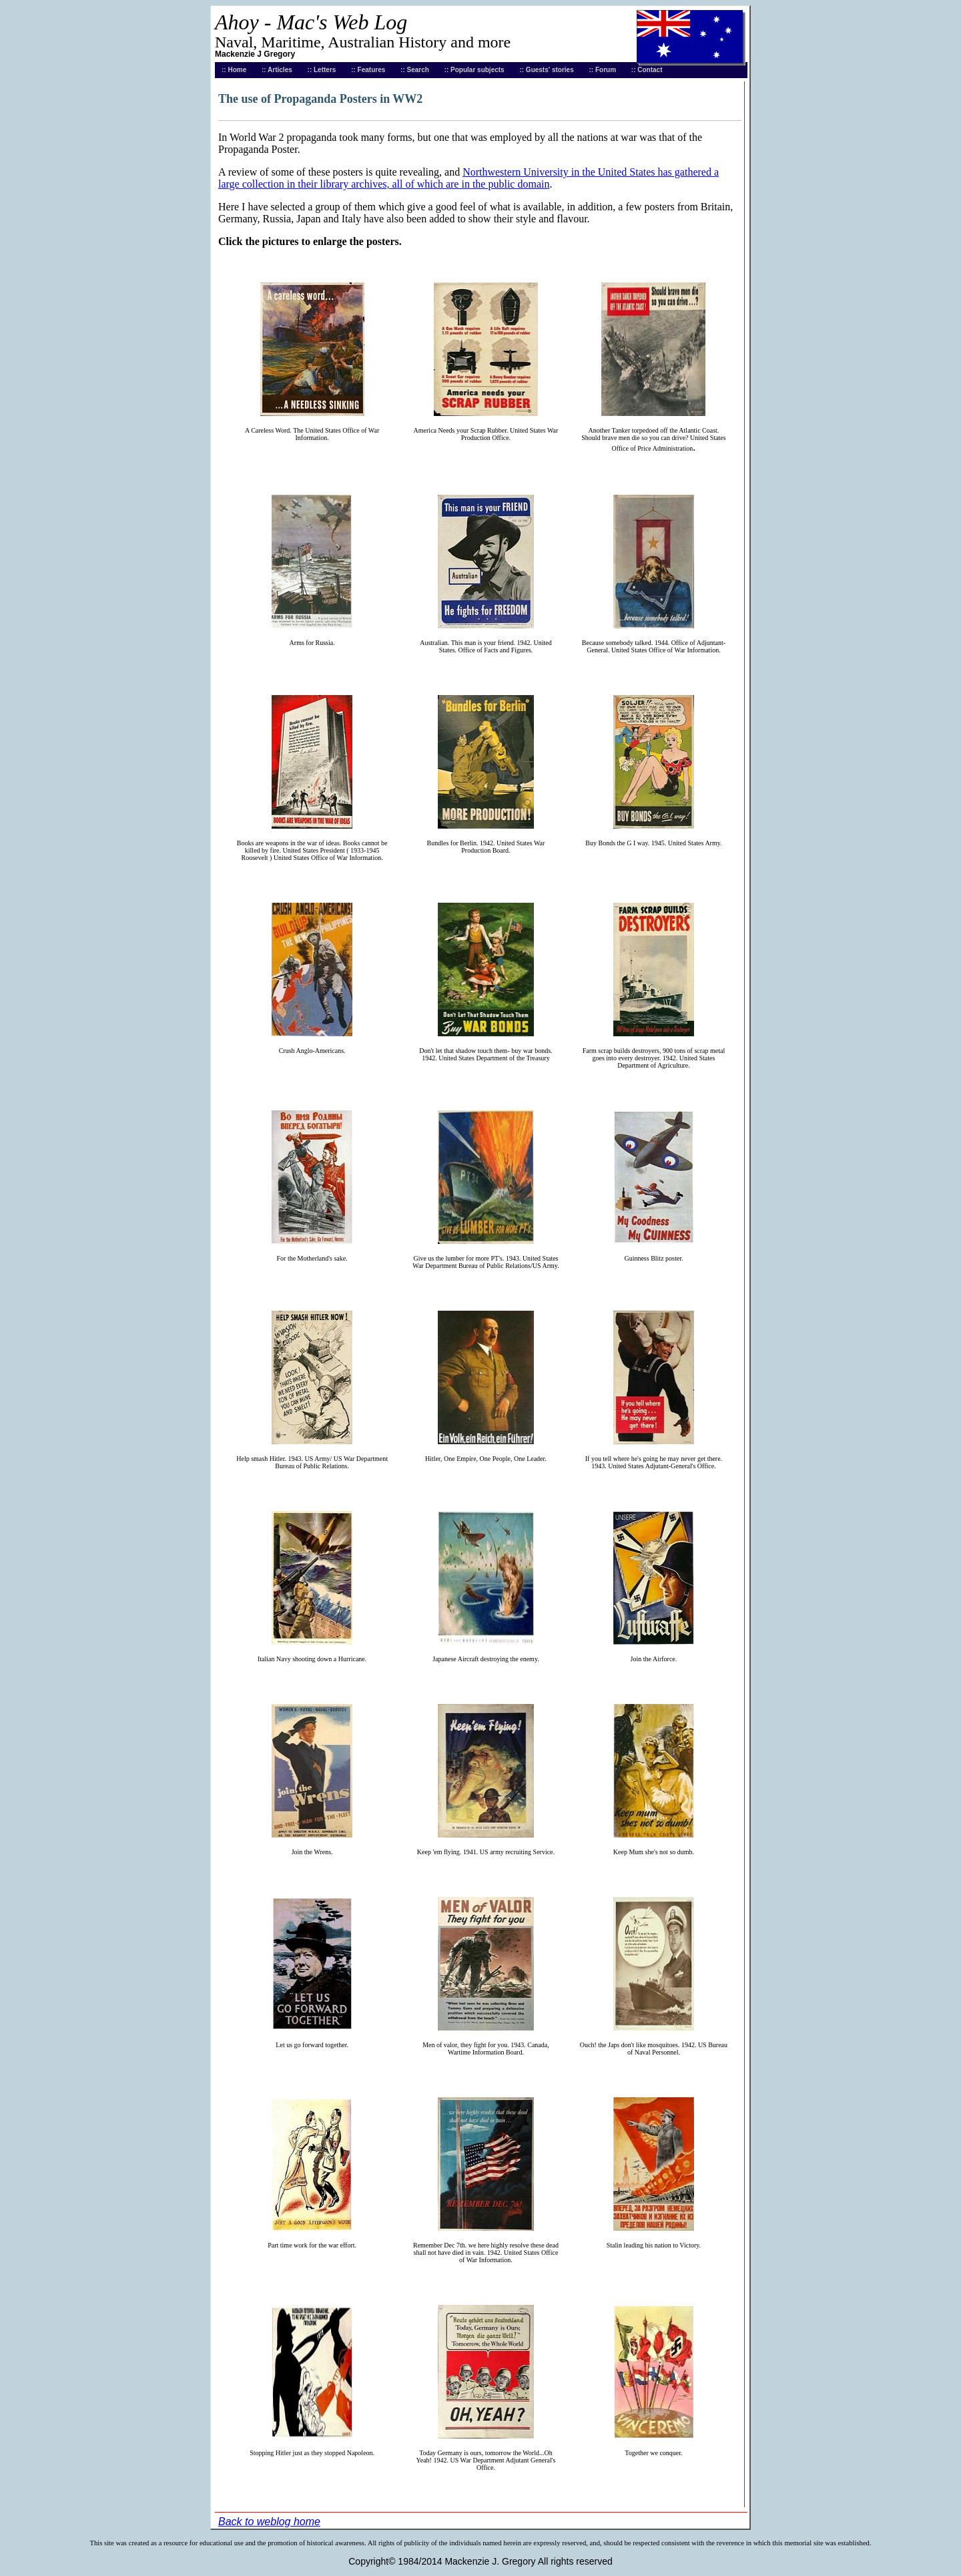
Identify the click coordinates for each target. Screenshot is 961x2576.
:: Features (368, 69)
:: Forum (603, 69)
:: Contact (647, 69)
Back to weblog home (269, 2521)
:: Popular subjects (474, 69)
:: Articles (277, 69)
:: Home (234, 69)
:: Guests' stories (546, 69)
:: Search (414, 69)
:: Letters (322, 69)
